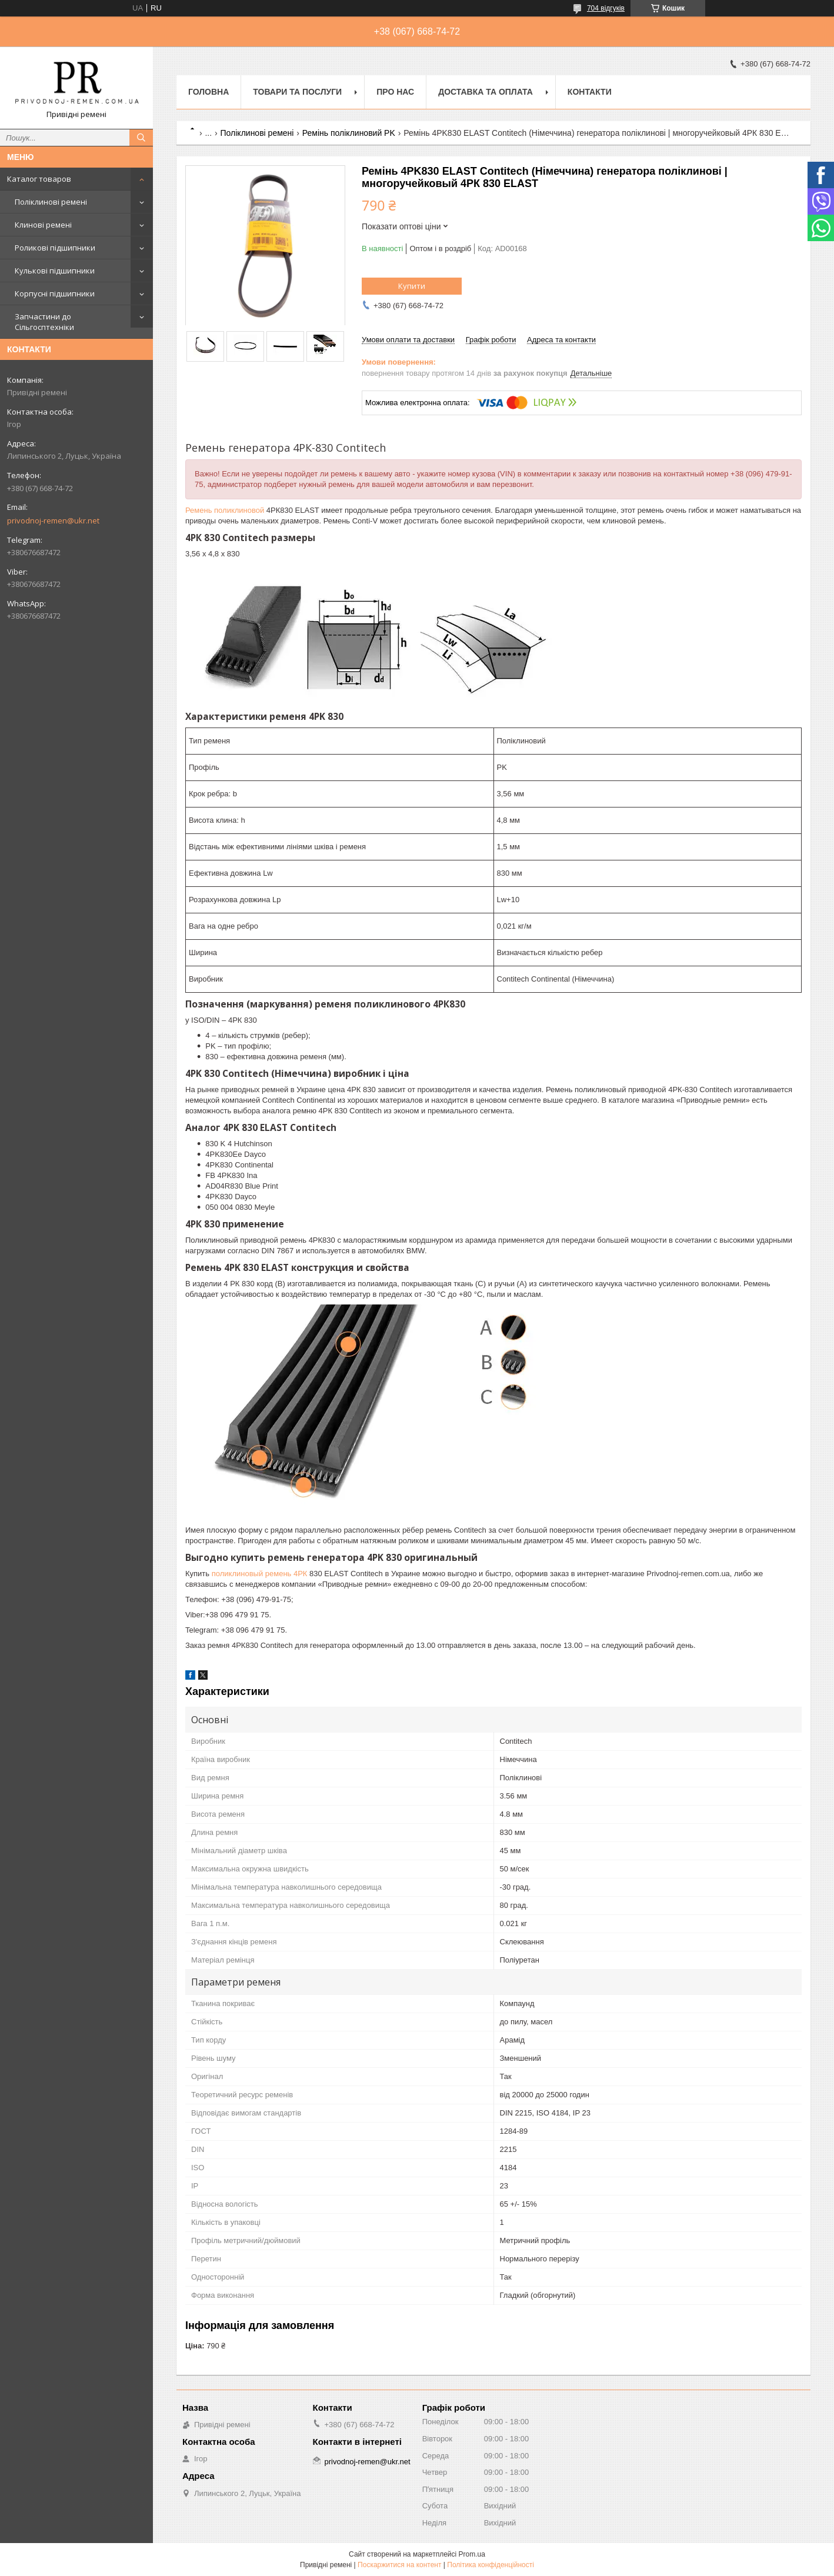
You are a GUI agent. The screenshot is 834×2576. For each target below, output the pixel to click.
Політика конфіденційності (490, 2565)
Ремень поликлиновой (224, 510)
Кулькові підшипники (55, 270)
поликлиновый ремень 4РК (260, 1573)
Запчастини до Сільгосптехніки (44, 321)
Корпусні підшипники (55, 293)
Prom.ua (472, 2554)
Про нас (395, 91)
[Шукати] (141, 137)
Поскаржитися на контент (399, 2565)
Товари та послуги (297, 91)
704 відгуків (606, 8)
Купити (411, 286)
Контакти (590, 91)
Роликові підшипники (55, 247)
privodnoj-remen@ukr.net (53, 520)
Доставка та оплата (485, 91)
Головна (208, 91)
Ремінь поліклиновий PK (348, 133)
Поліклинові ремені (51, 201)
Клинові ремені (43, 224)
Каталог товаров (39, 178)
